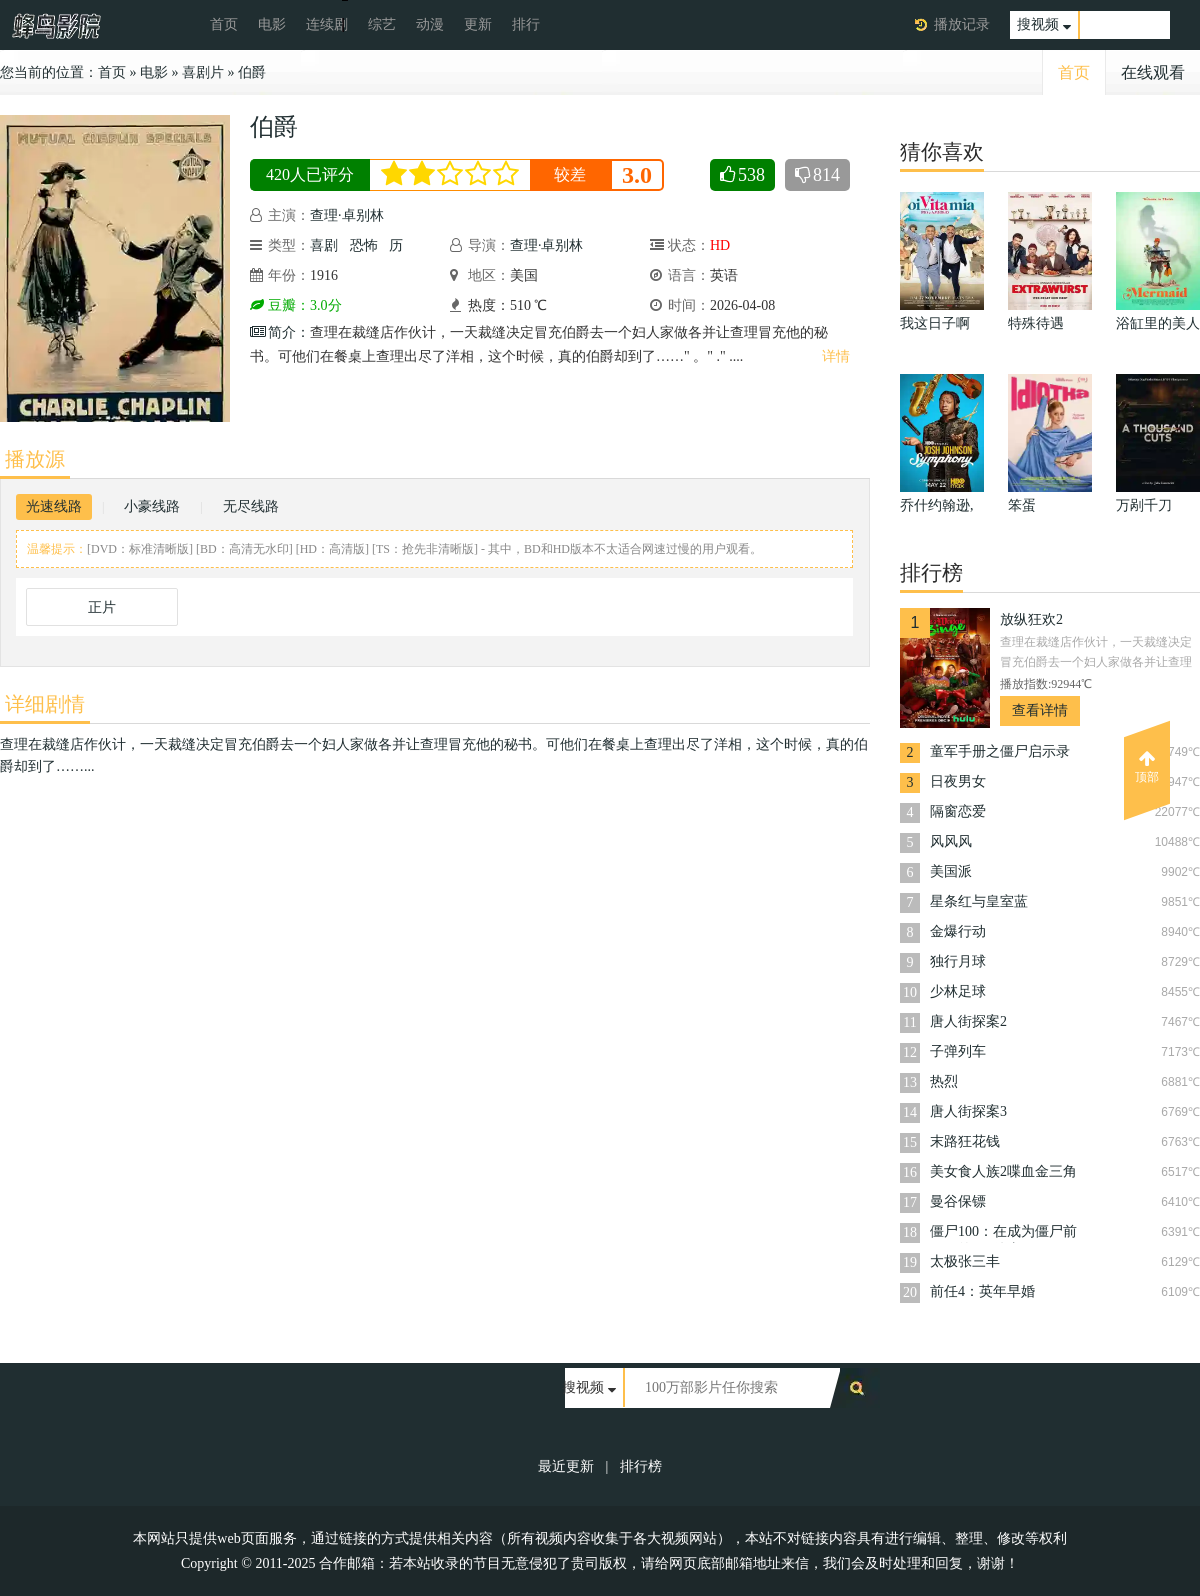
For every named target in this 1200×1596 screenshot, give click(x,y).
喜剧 (324, 245)
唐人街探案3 (968, 1111)
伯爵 (252, 72)
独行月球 (958, 961)
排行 (526, 24)
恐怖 (364, 245)
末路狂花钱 (965, 1141)
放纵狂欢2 (1031, 619)
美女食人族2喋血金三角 (1003, 1171)
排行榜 (641, 1466)
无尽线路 (251, 506)
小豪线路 (152, 506)
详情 (836, 356)
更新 (478, 24)
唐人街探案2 (968, 1021)
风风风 (951, 841)
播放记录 (962, 24)
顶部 (1147, 767)
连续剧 (327, 24)
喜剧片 (203, 72)
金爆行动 (958, 931)
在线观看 (1153, 72)
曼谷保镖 (958, 1201)
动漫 (430, 24)
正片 (102, 607)
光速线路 (54, 506)
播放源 (35, 459)
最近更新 (566, 1466)
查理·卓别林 (347, 215)
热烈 (944, 1081)
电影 (272, 24)
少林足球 (958, 991)
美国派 (951, 871)
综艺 (382, 24)
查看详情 (1040, 710)
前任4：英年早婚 (982, 1291)
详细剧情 (45, 704)
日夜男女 (958, 781)
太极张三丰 (965, 1261)
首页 (224, 24)
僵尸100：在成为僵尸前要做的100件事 (1003, 1233)
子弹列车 (958, 1051)
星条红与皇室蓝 (979, 901)
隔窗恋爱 (958, 811)
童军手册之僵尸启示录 (1000, 751)
